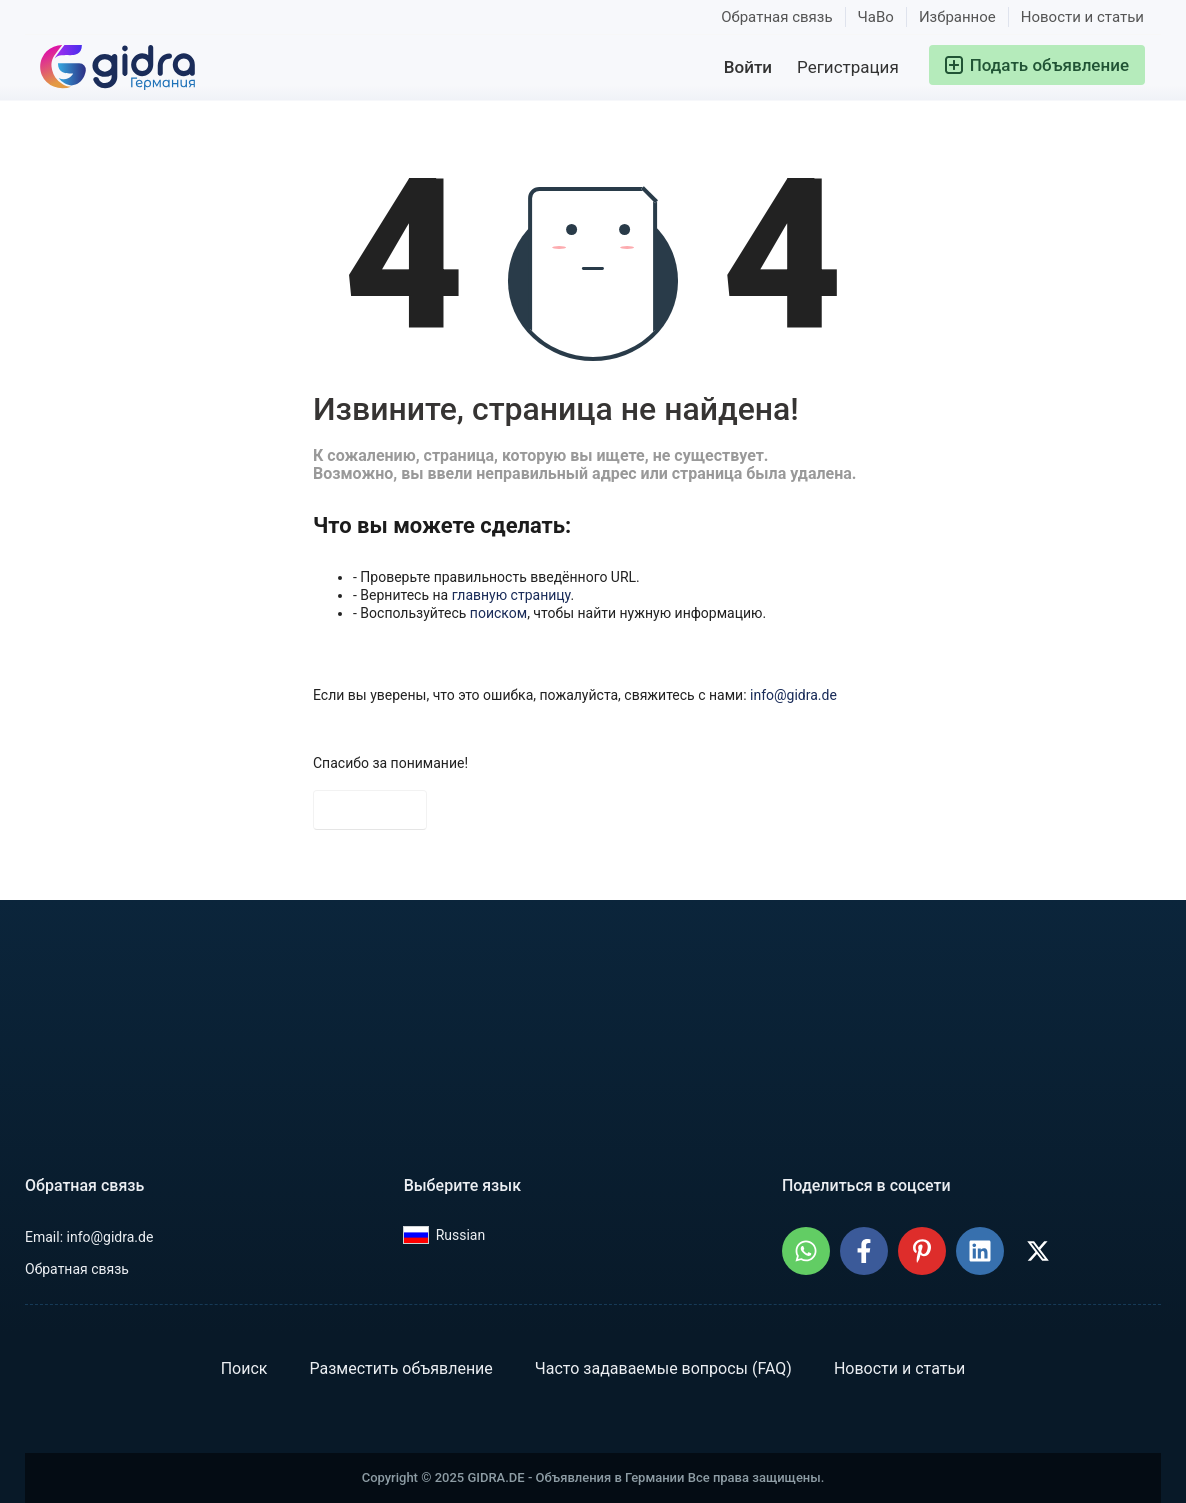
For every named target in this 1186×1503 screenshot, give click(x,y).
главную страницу (511, 595)
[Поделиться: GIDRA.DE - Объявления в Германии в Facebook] (864, 1251)
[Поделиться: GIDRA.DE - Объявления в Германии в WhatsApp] (806, 1251)
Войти (748, 67)
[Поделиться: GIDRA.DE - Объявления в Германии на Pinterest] (922, 1251)
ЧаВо (876, 17)
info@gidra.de (793, 695)
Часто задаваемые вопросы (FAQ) (663, 1368)
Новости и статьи (1082, 17)
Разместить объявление (400, 1368)
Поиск (244, 1368)
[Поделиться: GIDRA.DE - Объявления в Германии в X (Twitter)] (1038, 1251)
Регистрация (848, 67)
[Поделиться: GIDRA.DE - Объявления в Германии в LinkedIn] (980, 1251)
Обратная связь (776, 17)
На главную (370, 810)
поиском (498, 613)
